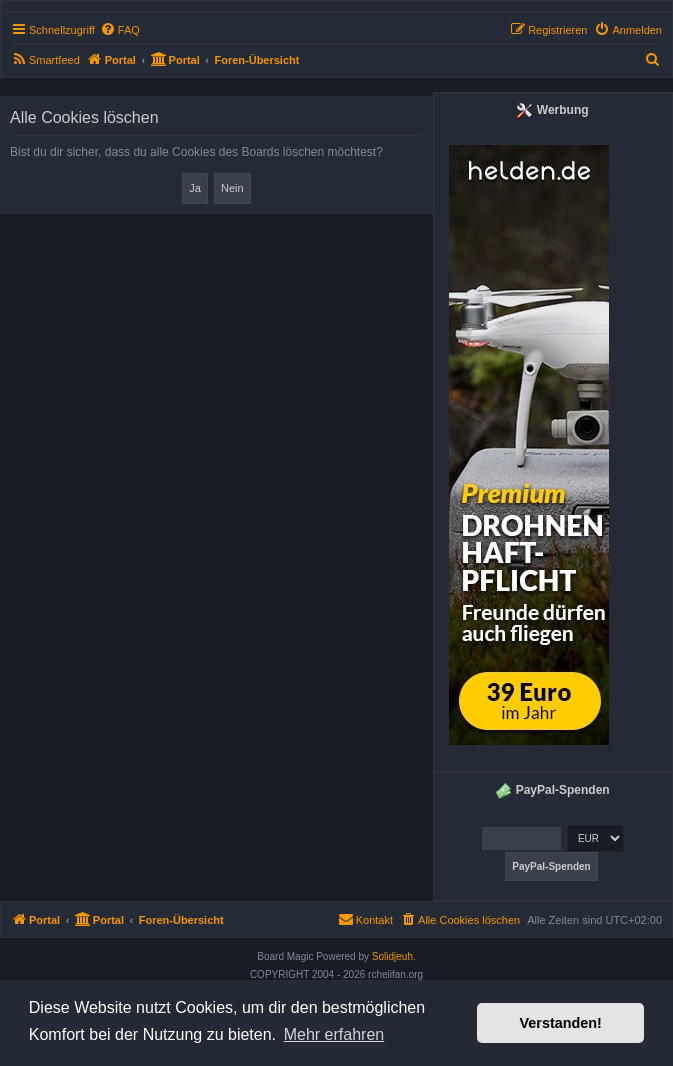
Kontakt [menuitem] (365, 919)
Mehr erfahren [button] (334, 1034)
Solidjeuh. (394, 956)
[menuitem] (120, 30)
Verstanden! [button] (561, 1023)
